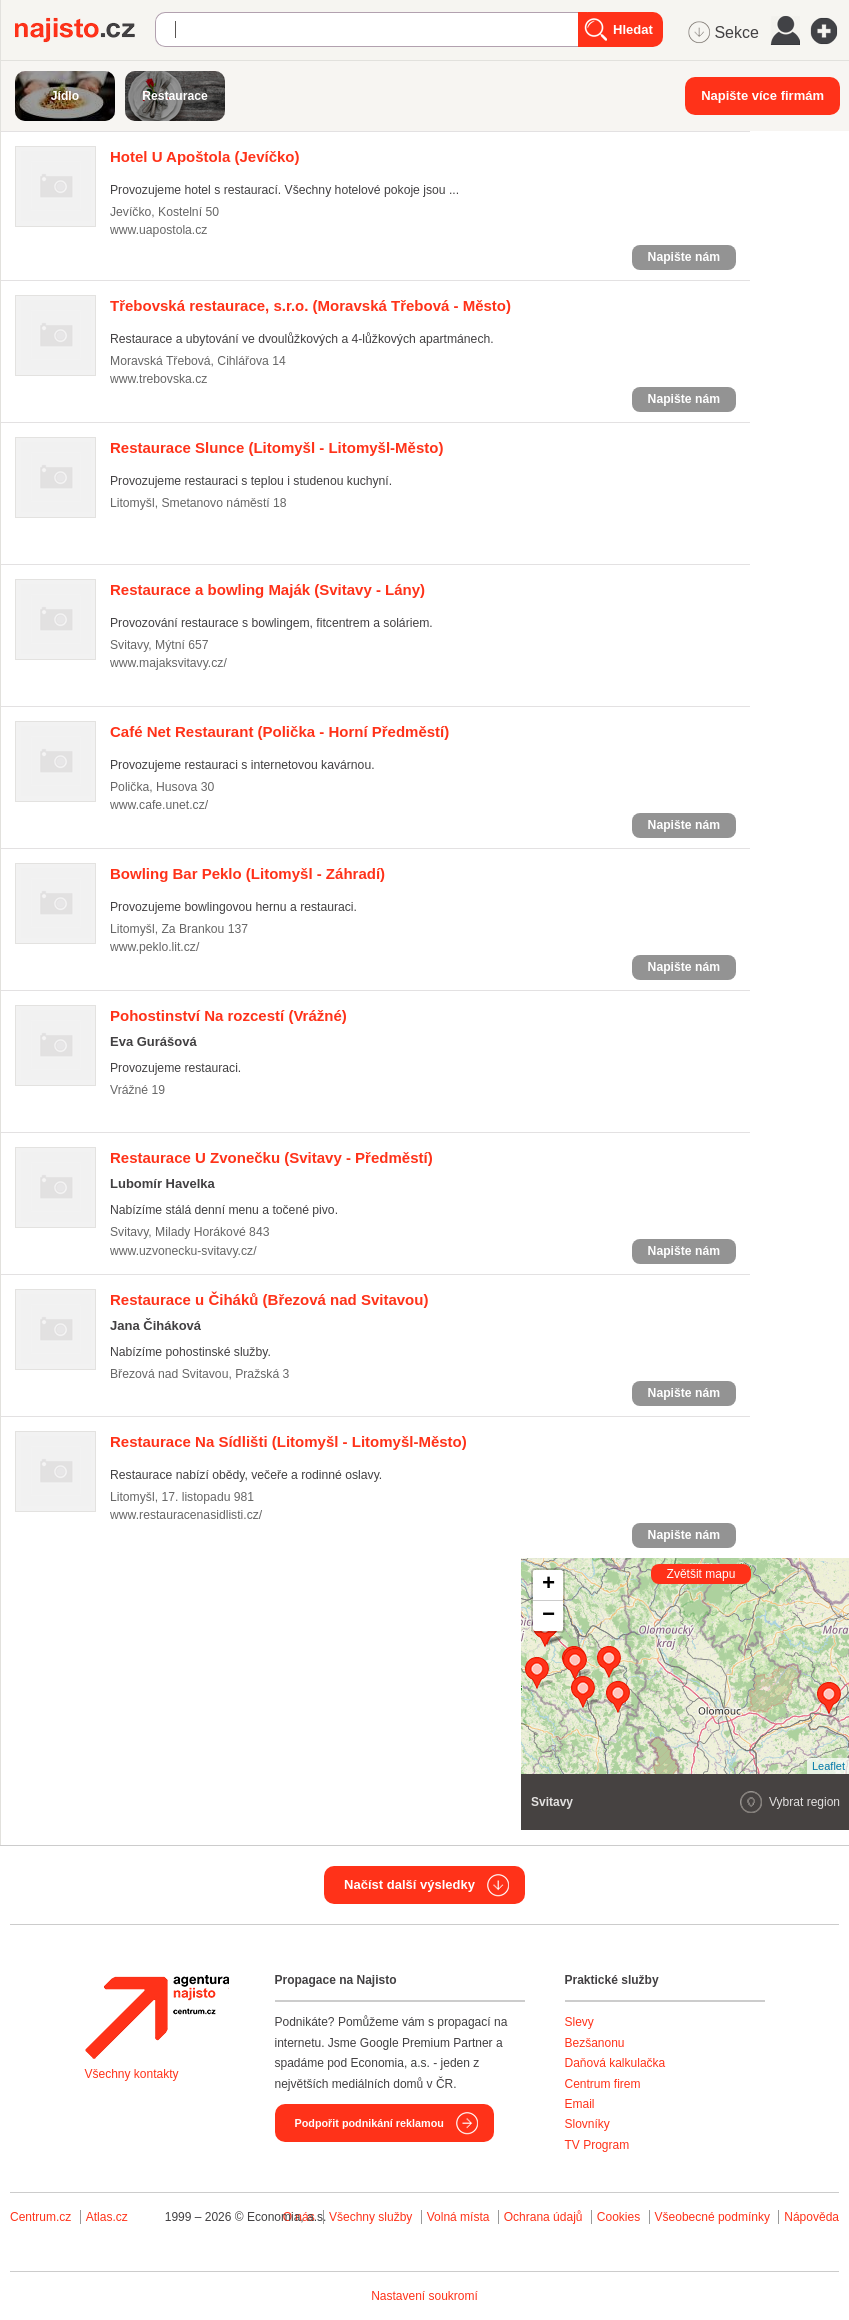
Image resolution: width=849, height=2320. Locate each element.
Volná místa (458, 2217)
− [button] (548, 1616)
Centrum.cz (40, 2217)
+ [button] (548, 1585)
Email (580, 2104)
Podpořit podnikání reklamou (369, 2123)
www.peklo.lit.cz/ (154, 947)
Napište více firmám (762, 95)
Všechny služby (372, 2217)
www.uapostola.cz (158, 230)
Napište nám (684, 257)
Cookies (618, 2217)
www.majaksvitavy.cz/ (168, 663)
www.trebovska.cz (158, 379)
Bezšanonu (595, 2043)
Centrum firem (603, 2084)
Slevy (579, 2022)
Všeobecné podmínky (712, 2217)
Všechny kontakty (132, 2074)
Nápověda (811, 2217)
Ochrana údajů (543, 2217)
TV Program (597, 2145)
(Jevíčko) (204, 156)
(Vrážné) (228, 1015)
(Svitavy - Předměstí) (271, 1157)
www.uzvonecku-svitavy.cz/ (183, 1251)
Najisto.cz (85, 30)
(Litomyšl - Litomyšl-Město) (276, 447)
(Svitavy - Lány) (267, 589)
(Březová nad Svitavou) (269, 1299)
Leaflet (828, 1766)
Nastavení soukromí (424, 2296)
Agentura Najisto (157, 2017)
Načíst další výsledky (409, 1884)
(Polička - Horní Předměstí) (279, 731)
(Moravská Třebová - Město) (310, 305)
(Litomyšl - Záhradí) (247, 873)
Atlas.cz (107, 2217)
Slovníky (587, 2124)
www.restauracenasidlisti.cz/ (186, 1515)
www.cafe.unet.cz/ (159, 805)
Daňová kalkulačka (615, 2063)
